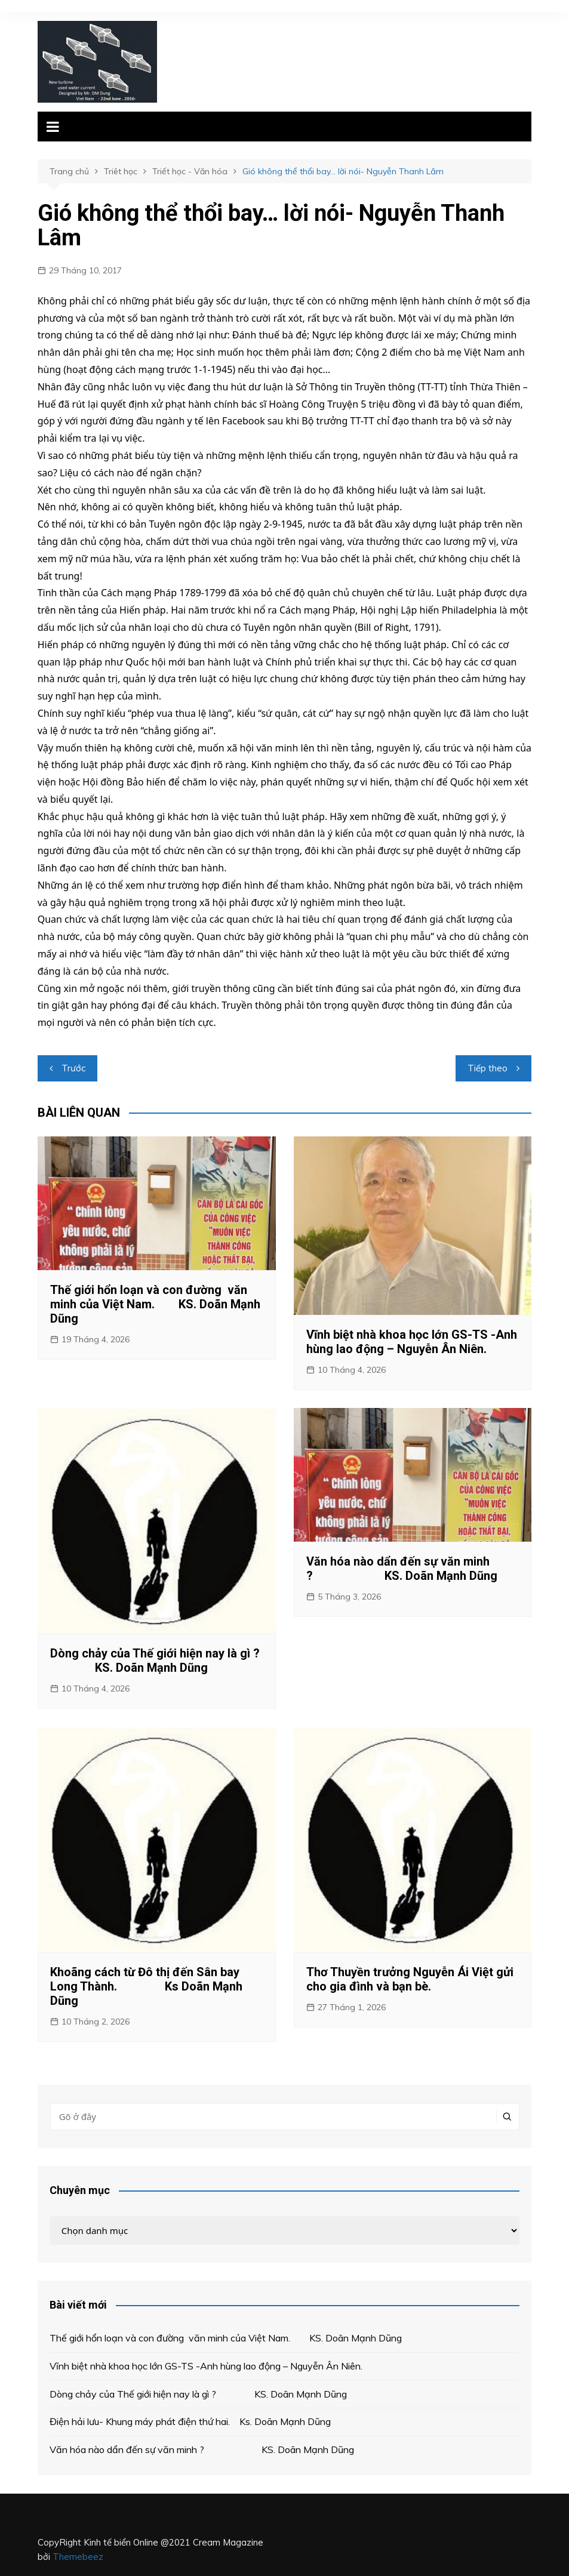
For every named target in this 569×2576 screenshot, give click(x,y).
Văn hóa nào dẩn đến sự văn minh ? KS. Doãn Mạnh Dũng (404, 1568)
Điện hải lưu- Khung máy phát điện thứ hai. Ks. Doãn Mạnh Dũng (190, 2421)
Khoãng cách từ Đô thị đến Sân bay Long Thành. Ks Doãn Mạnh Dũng (146, 1986)
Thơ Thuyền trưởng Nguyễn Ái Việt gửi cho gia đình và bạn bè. (409, 1979)
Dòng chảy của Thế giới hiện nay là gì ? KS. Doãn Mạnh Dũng (155, 1660)
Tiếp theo (487, 1068)
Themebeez (78, 2556)
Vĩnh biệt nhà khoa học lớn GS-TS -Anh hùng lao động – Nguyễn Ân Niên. (411, 1341)
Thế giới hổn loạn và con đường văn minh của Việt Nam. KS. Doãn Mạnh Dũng (155, 1304)
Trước (73, 1068)
